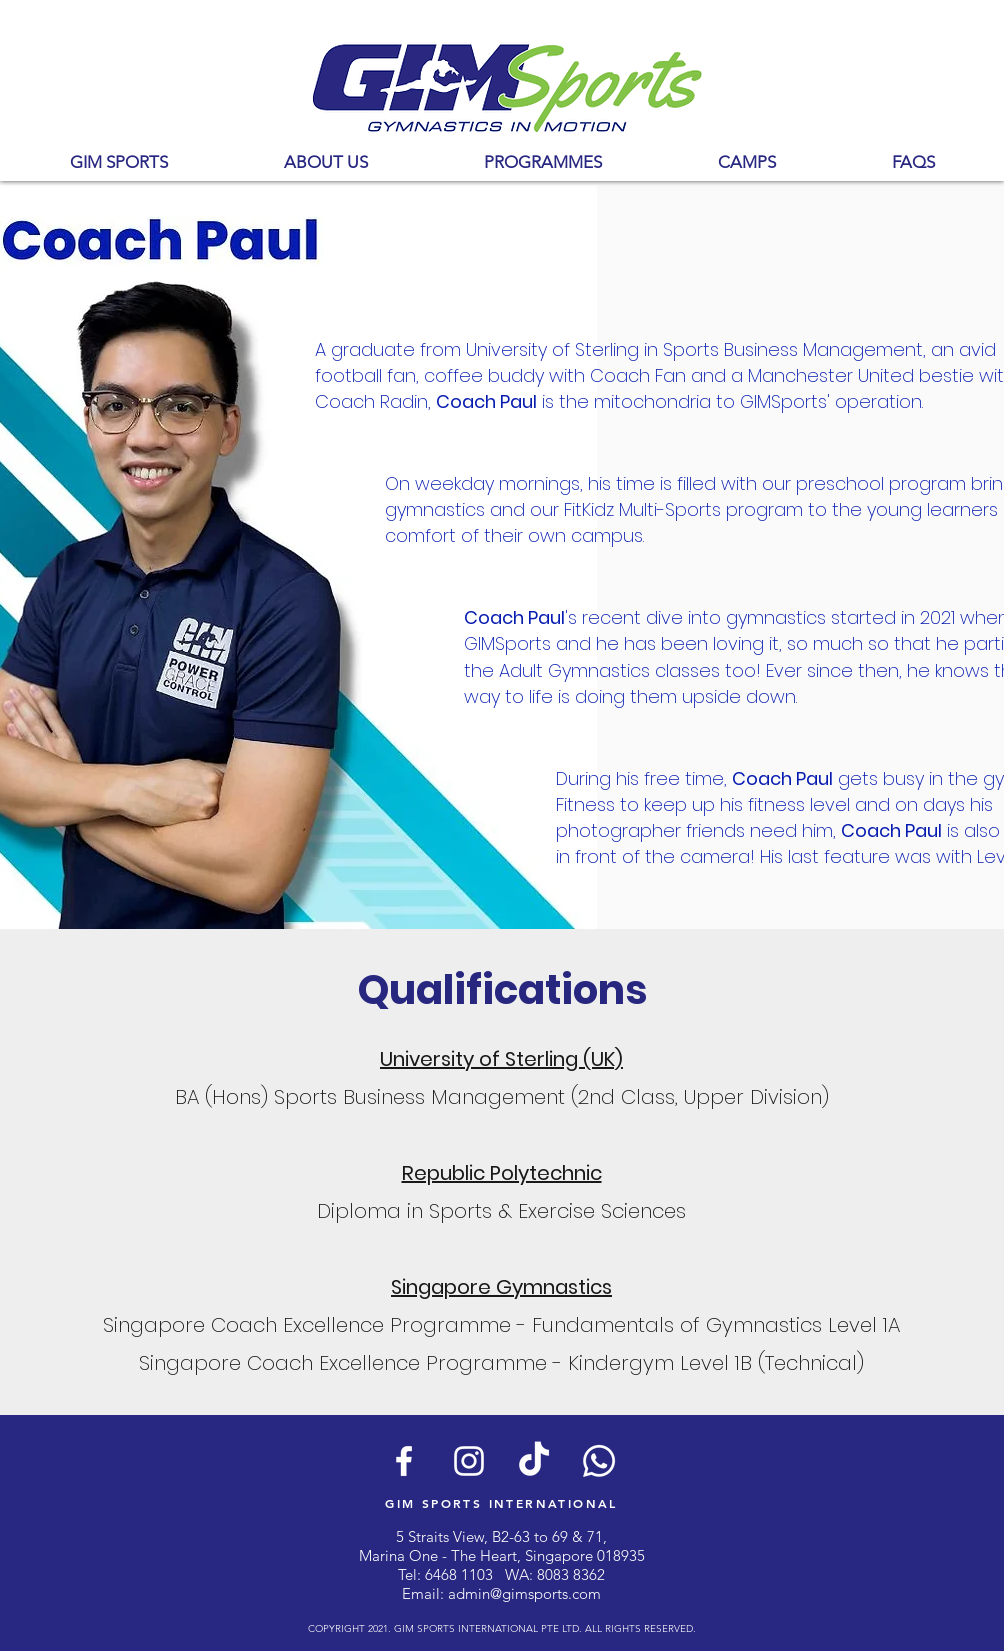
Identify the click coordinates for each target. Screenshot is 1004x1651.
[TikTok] (534, 1461)
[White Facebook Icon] (404, 1461)
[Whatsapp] (599, 1461)
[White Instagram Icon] (469, 1461)
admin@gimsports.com (524, 1593)
